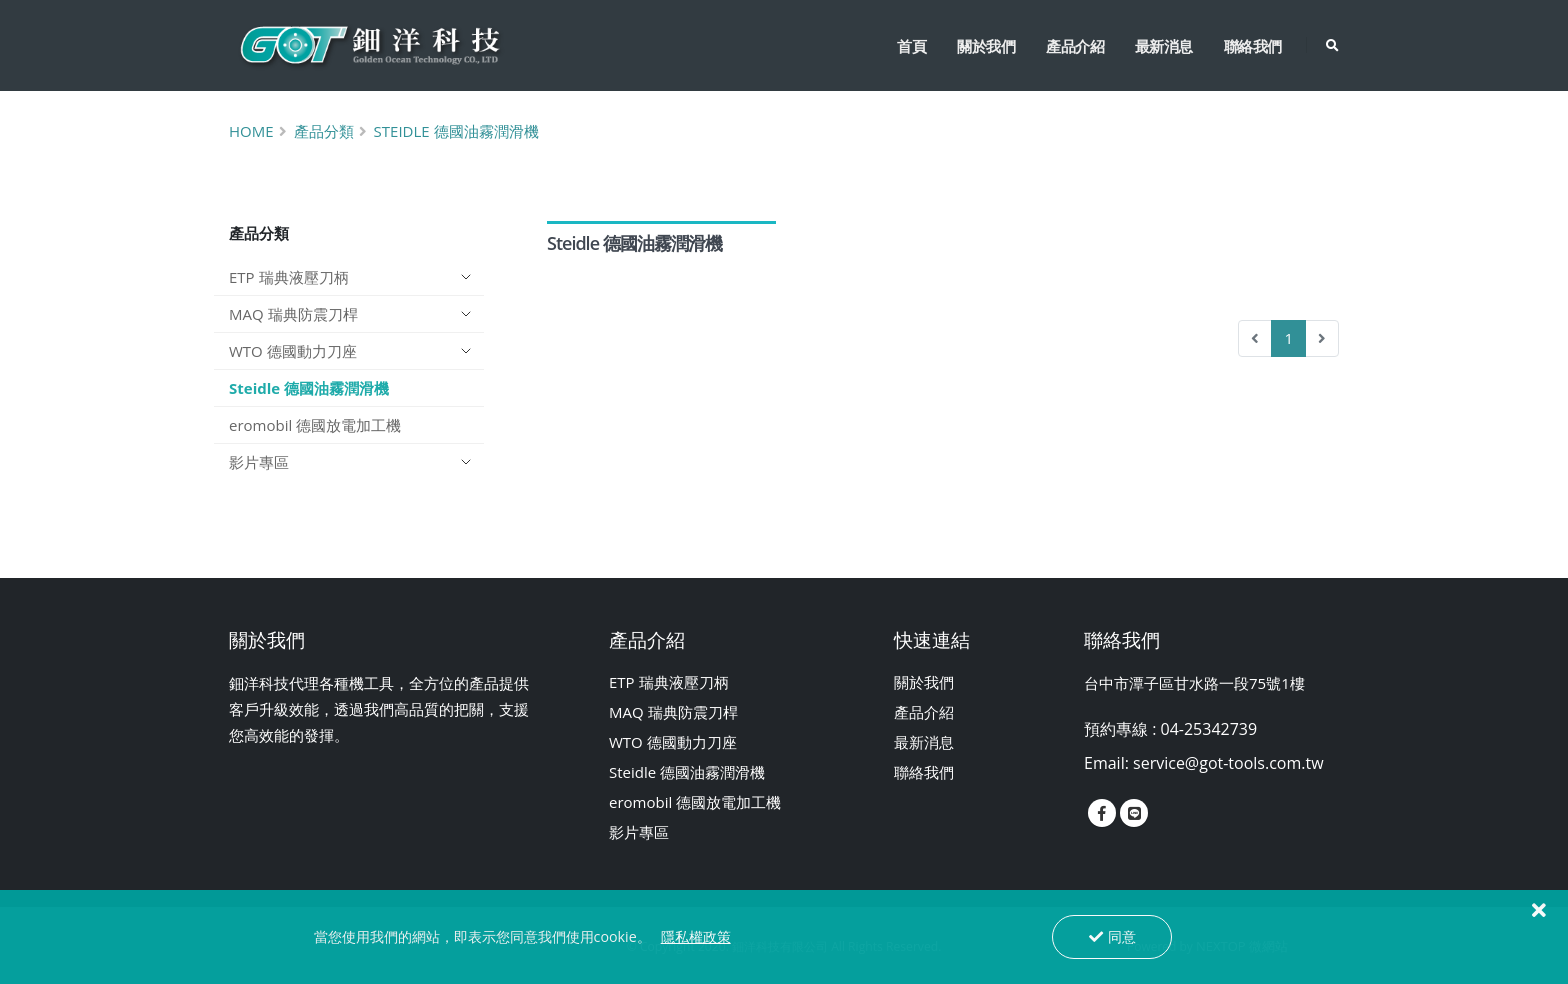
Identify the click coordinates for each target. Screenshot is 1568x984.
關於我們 (986, 46)
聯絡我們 (1253, 46)
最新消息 (1164, 46)
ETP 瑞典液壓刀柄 (289, 277)
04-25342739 (1209, 729)
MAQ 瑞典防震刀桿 (293, 314)
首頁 (911, 46)
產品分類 (324, 131)
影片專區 (259, 462)
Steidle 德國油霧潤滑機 (456, 131)
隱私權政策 (696, 936)
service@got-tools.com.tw (1228, 763)
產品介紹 (1075, 46)
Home (251, 131)
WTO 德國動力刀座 (293, 351)
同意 (1112, 937)
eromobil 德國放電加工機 (315, 425)
